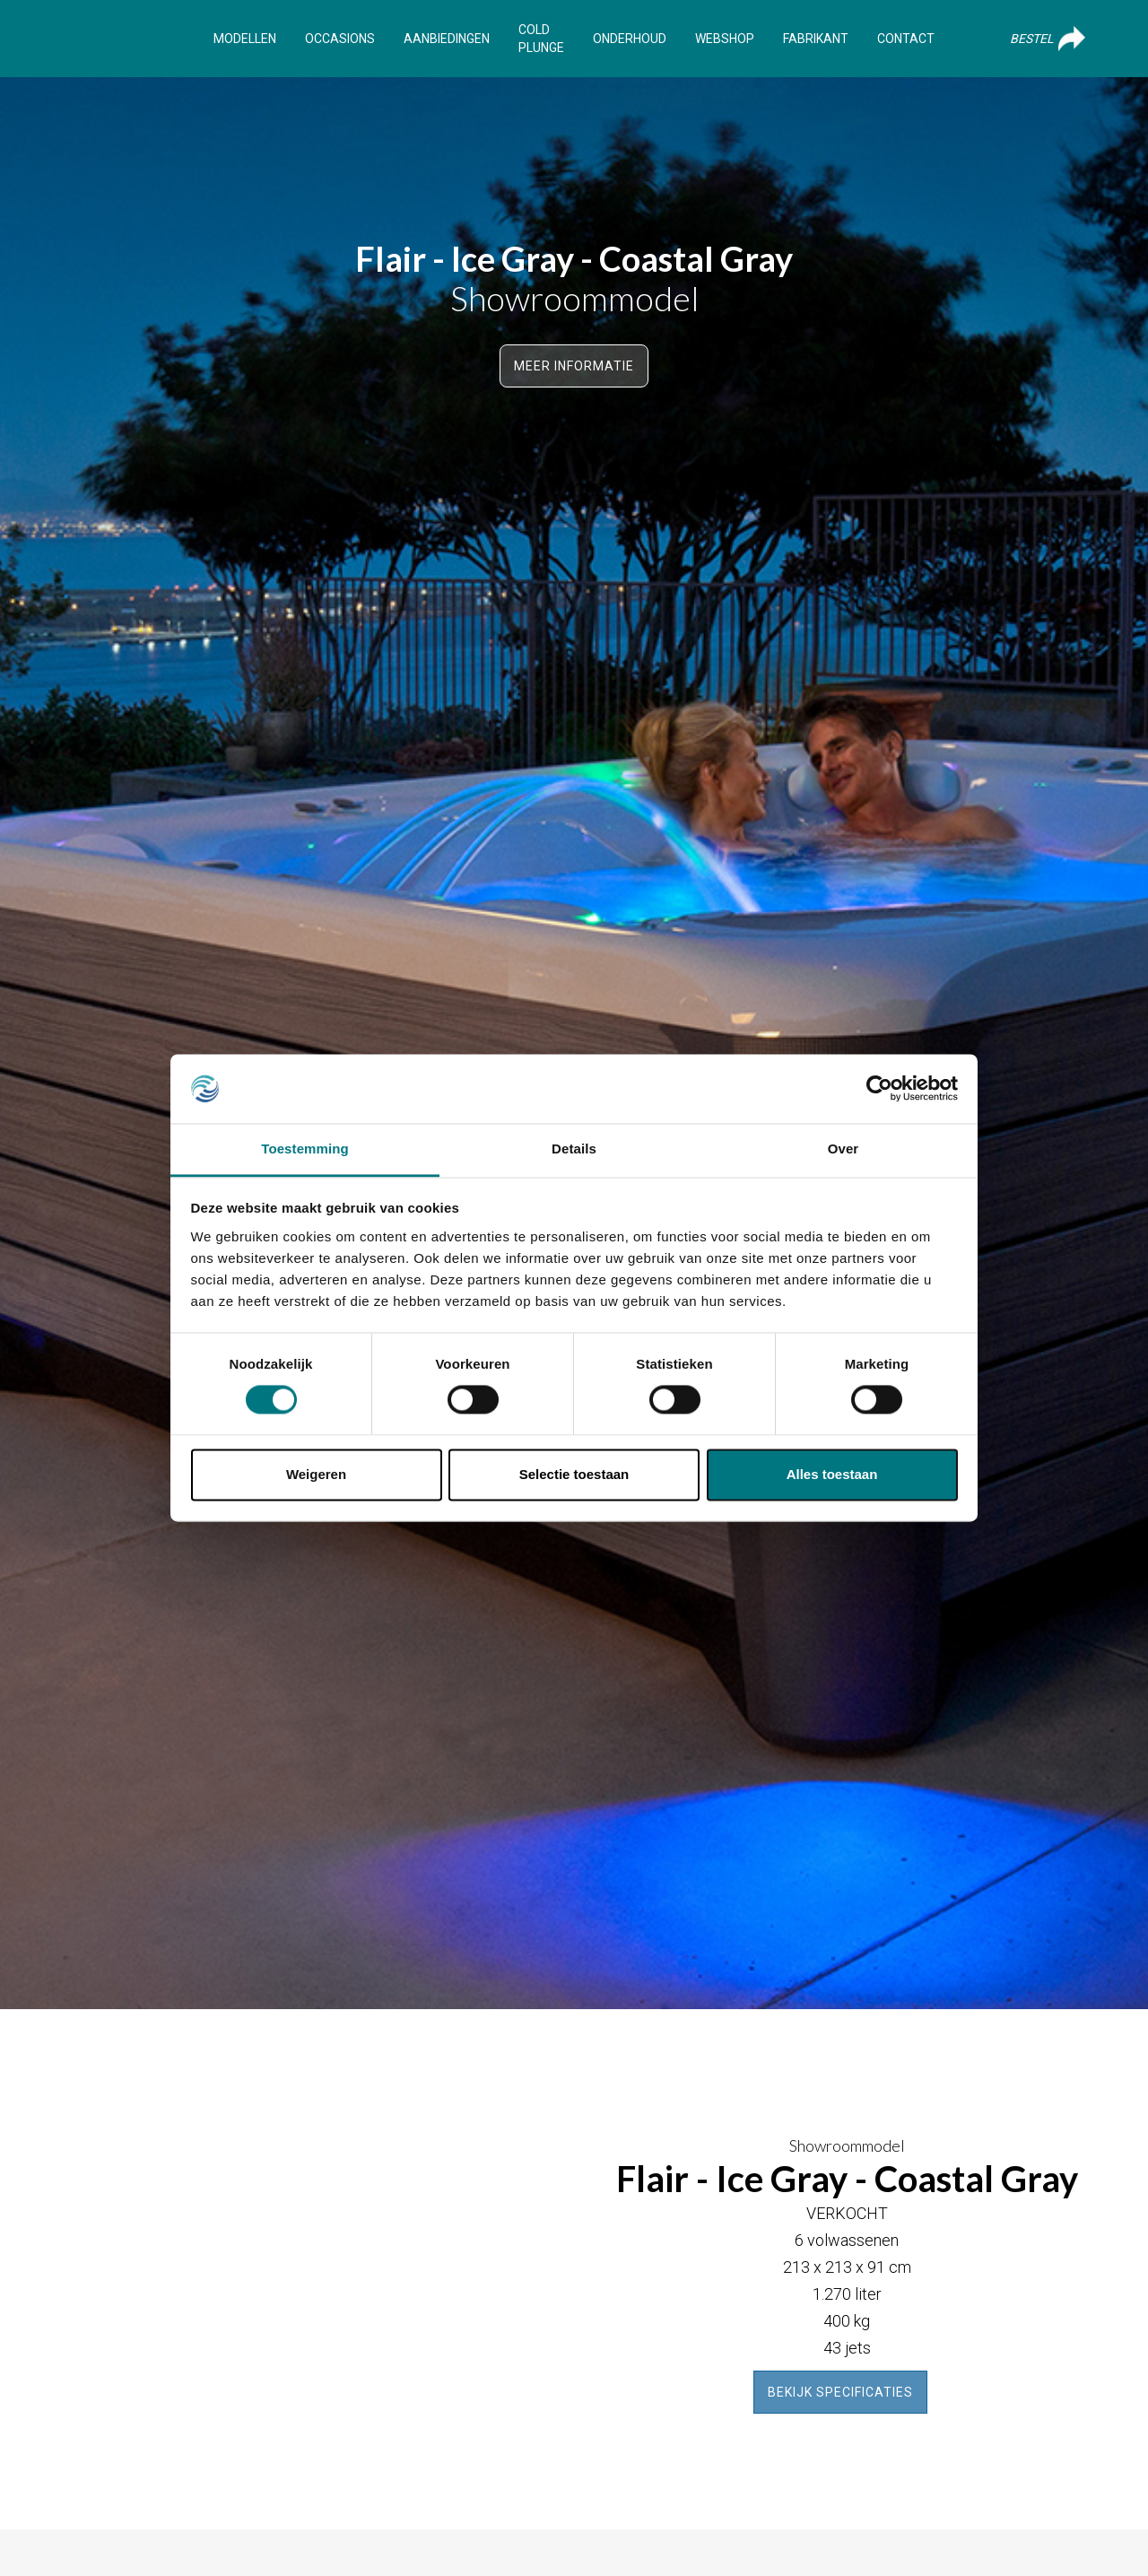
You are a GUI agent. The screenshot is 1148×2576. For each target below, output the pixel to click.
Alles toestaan (832, 1474)
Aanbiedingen (447, 38)
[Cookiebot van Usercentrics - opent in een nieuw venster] (879, 1088)
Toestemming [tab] (305, 1148)
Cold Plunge (541, 38)
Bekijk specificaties (840, 2392)
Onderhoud (629, 38)
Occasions (340, 38)
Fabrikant (815, 38)
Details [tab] (574, 1148)
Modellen (244, 38)
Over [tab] (843, 1148)
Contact (906, 38)
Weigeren (316, 1474)
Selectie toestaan (574, 1474)
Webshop (724, 38)
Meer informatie (574, 366)
